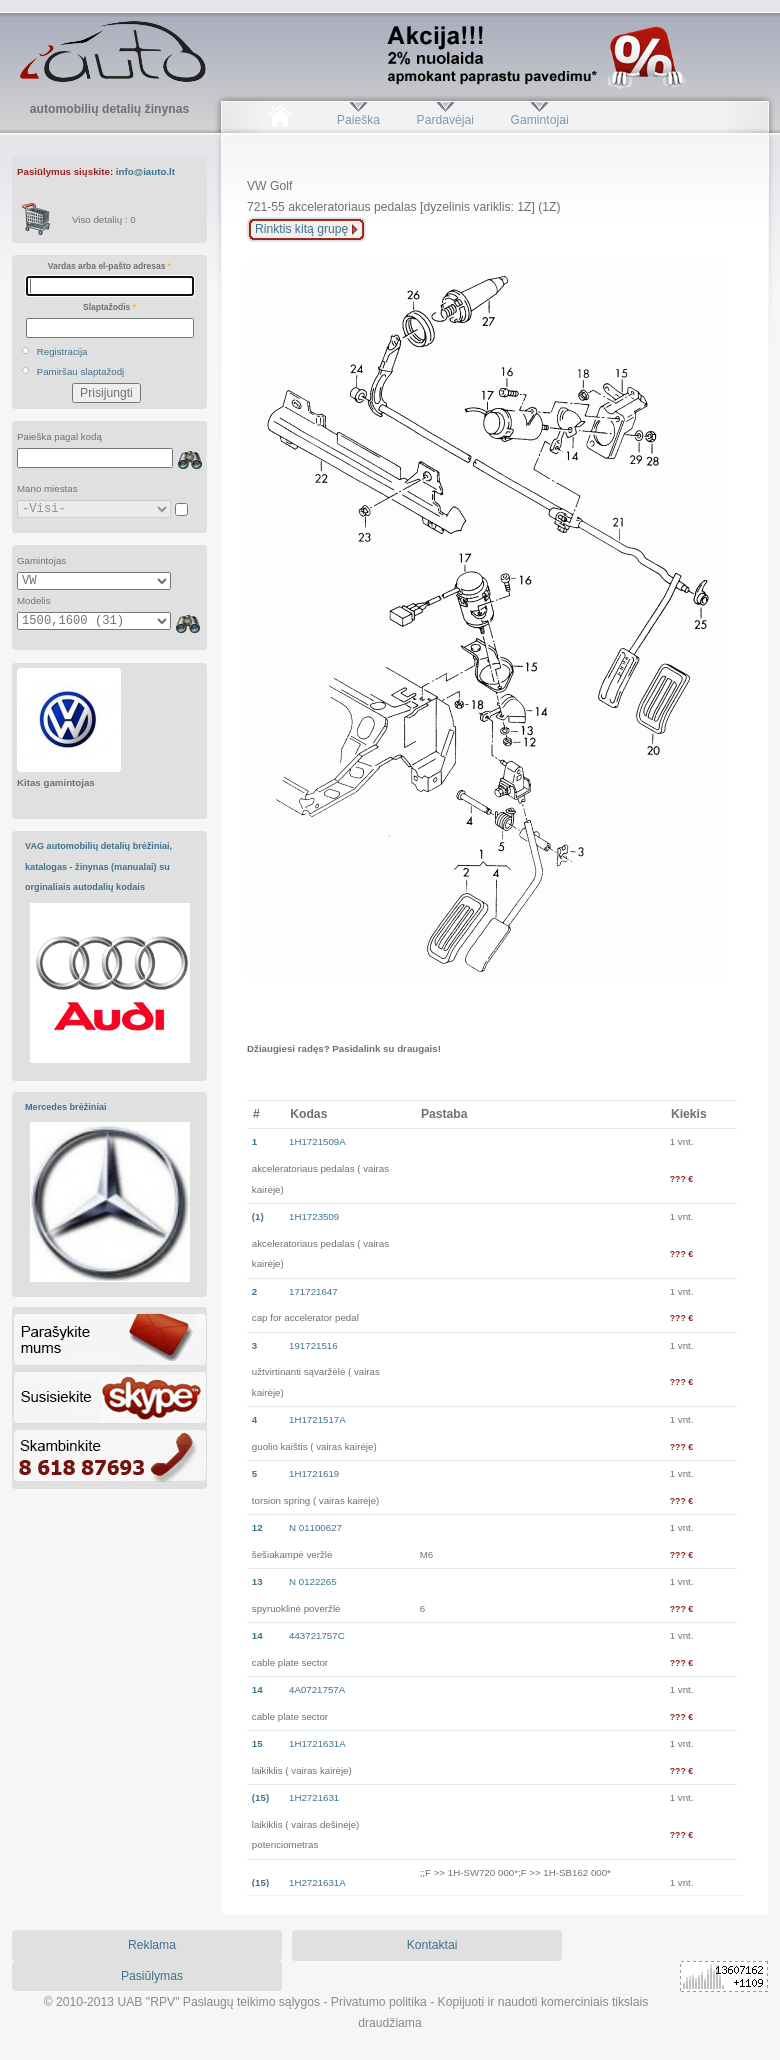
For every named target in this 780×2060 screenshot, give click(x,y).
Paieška (358, 120)
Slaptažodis (109, 307)
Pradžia (279, 120)
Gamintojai (539, 120)
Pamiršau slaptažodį (81, 371)
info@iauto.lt (145, 171)
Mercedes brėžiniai (66, 1107)
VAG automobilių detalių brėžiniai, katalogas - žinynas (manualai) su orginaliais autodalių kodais (98, 866)
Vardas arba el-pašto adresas (109, 266)
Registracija (62, 351)
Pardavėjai (445, 120)
